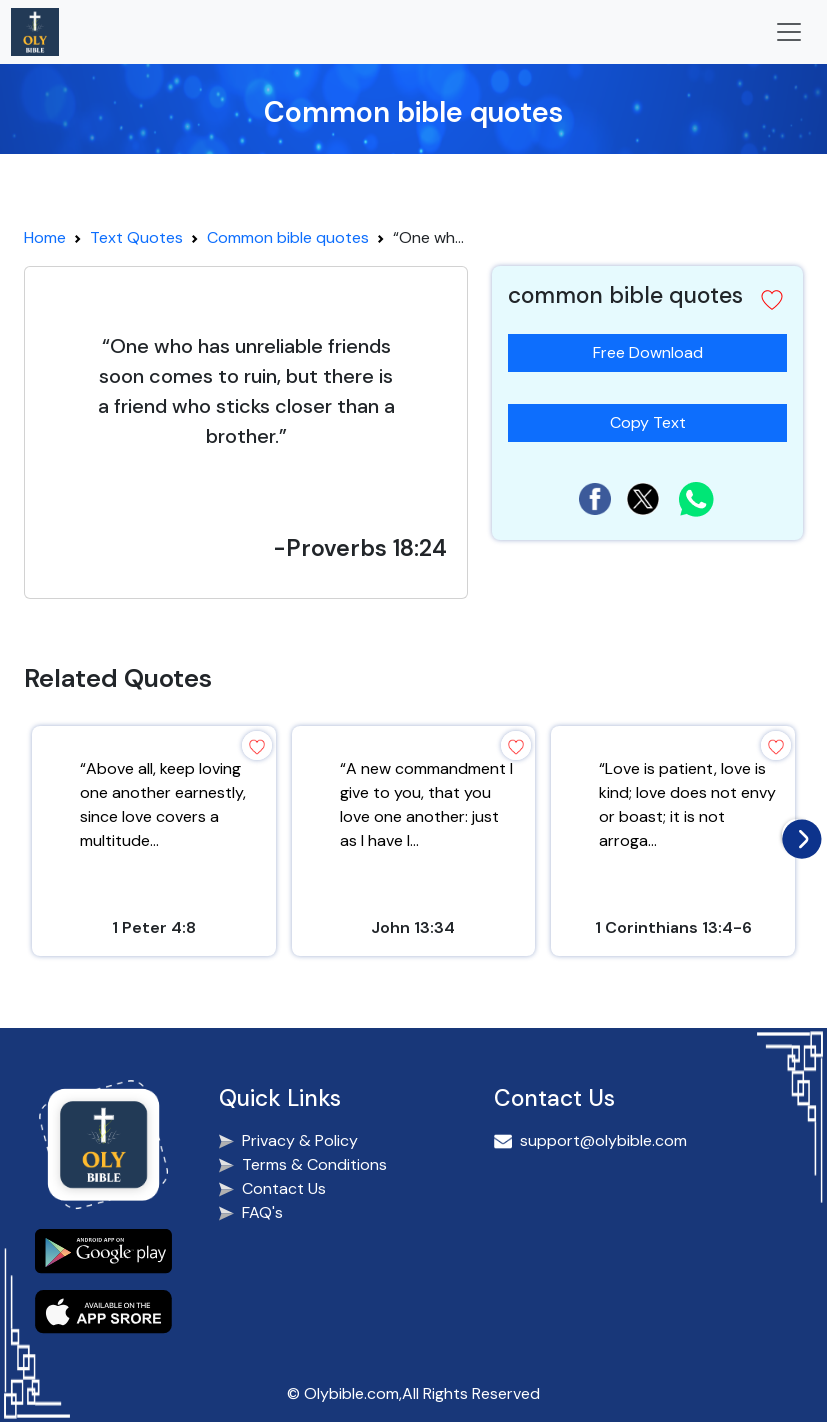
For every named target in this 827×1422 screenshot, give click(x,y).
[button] (772, 300)
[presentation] (797, 834)
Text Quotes (136, 237)
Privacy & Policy (300, 1140)
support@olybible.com (603, 1140)
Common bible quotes (288, 237)
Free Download (648, 352)
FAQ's (262, 1212)
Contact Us (284, 1188)
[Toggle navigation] (789, 32)
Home (45, 237)
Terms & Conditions (314, 1164)
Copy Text (656, 418)
